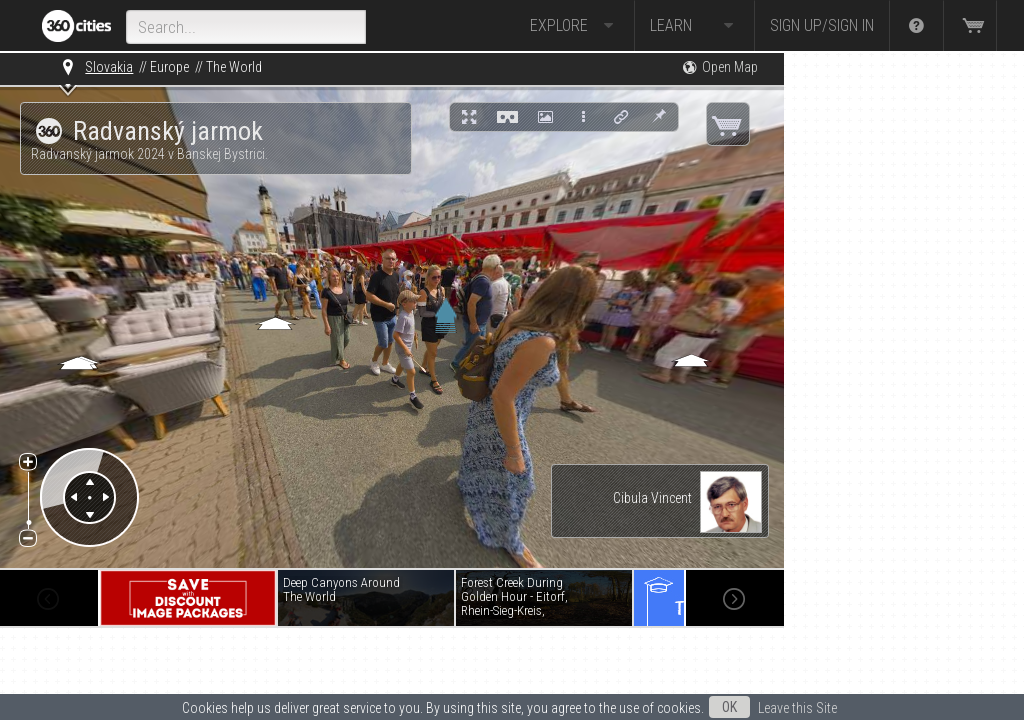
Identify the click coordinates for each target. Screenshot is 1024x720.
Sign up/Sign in (822, 25)
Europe (169, 67)
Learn (694, 26)
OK (729, 707)
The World (234, 67)
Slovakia (109, 67)
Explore (574, 26)
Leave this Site (797, 708)
